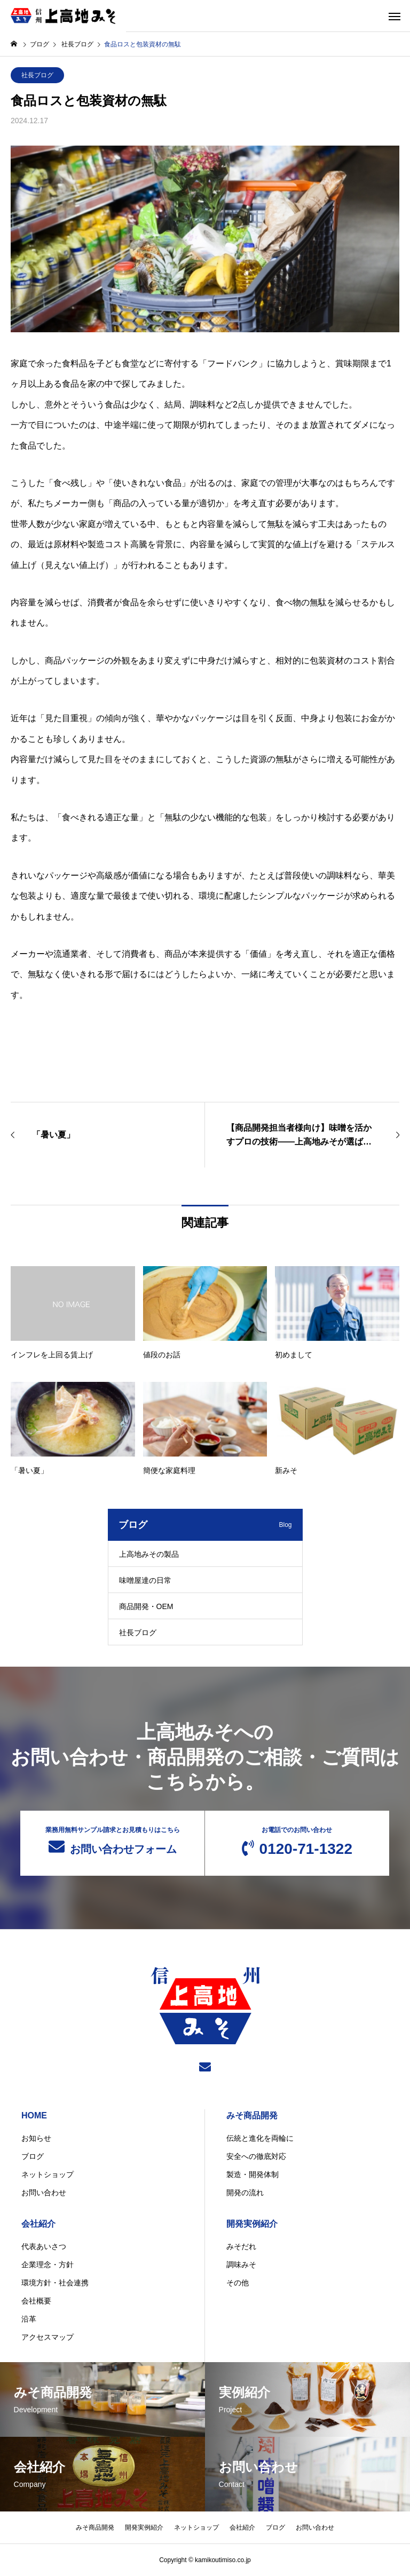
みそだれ (241, 2246)
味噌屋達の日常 (145, 1580)
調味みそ (241, 2264)
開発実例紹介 (252, 2223)
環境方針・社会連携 (55, 2282)
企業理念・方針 (47, 2264)
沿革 (28, 2319)
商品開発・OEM (146, 1606)
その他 (237, 2282)
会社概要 (36, 2301)
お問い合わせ (43, 2192)
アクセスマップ (47, 2337)
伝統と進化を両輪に (260, 2138)
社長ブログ (37, 75)
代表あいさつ (43, 2246)
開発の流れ (245, 2192)
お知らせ (36, 2138)
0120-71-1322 (297, 1841)
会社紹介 (38, 2223)
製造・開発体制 (252, 2174)
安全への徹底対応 (256, 2156)
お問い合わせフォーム (112, 1840)
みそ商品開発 (252, 2115)
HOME (34, 2115)
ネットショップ (47, 2174)
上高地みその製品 (149, 1554)
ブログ (32, 2156)
